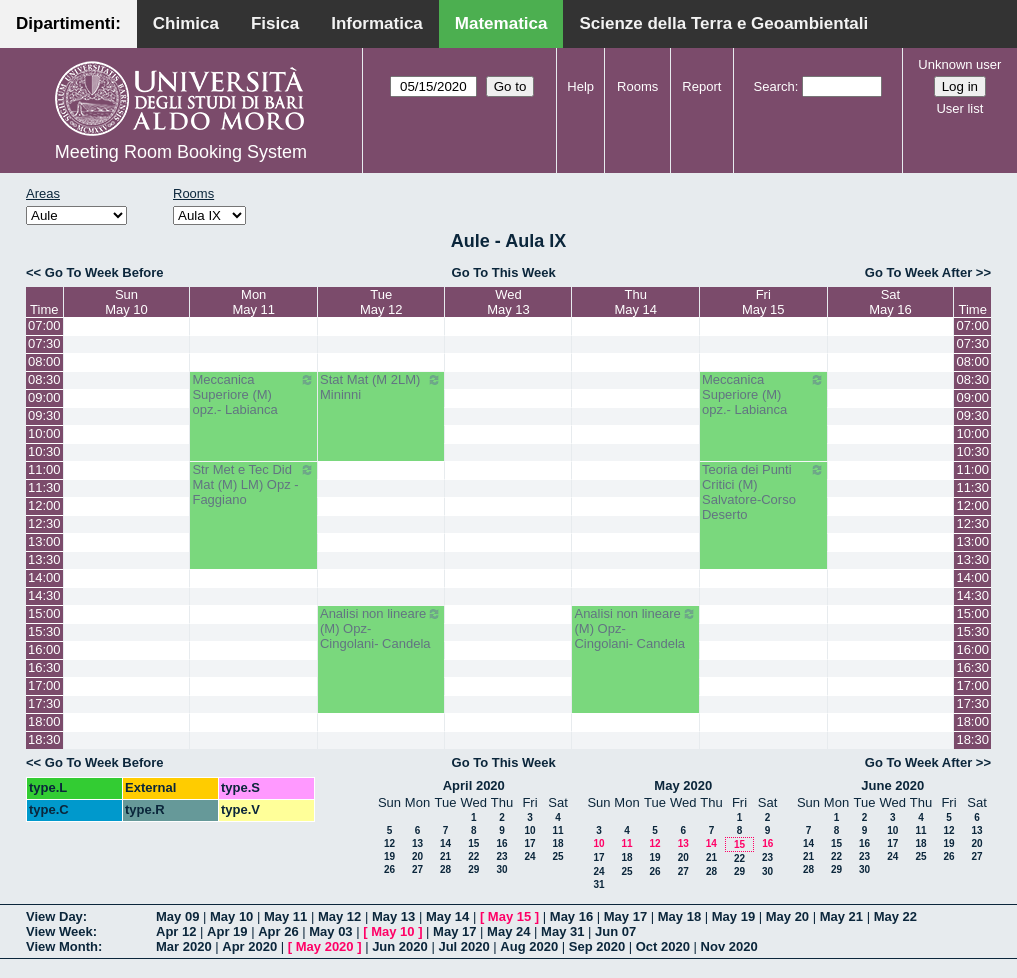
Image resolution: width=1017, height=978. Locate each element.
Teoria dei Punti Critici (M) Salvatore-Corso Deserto (763, 492)
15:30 (44, 631)
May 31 (562, 931)
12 (389, 843)
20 (417, 856)
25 (557, 856)
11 (557, 830)
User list (959, 108)
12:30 (44, 523)
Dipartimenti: (68, 23)
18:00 (44, 721)
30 (501, 869)
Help (580, 86)
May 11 (285, 916)
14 (445, 843)
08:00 (44, 361)
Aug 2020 (529, 946)
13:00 (44, 541)
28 (445, 869)
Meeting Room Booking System (181, 152)
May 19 (733, 916)
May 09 (177, 916)
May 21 (841, 916)
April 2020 (474, 785)
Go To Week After (918, 272)
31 (598, 884)
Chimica (186, 23)
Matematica (501, 23)
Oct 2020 (663, 946)
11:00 (44, 469)
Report (701, 86)
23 (501, 856)
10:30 (44, 451)
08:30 (44, 379)
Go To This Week (504, 272)
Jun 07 (615, 931)
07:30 (44, 343)
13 (417, 843)
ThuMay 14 (635, 302)
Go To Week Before (104, 272)
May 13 (393, 916)
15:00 (44, 613)
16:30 (44, 667)
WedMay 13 (508, 302)
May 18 (679, 916)
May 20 (787, 916)
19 (389, 856)
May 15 (509, 916)
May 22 (895, 916)
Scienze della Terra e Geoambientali (723, 23)
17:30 (44, 703)
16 (501, 843)
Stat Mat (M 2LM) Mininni (381, 387)
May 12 (339, 916)
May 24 (508, 931)
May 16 (571, 916)
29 (473, 869)
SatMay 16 (890, 302)
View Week (59, 931)
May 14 (447, 916)
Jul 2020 (463, 946)
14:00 (44, 577)
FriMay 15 (763, 302)
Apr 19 (227, 931)
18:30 (44, 739)
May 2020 (683, 785)
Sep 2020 (597, 946)
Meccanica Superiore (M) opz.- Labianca (253, 394)
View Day (54, 916)
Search (774, 86)
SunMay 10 (126, 302)
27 (417, 869)
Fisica (275, 23)
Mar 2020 (184, 946)
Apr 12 (176, 931)
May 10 (231, 916)
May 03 (330, 931)
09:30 (44, 415)
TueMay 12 (381, 302)
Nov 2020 (729, 946)
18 (557, 843)
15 (473, 843)
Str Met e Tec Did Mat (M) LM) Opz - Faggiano (253, 484)
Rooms (637, 86)
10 (529, 830)
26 (389, 869)
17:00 (44, 685)
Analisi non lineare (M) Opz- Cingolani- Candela (381, 628)
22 (473, 856)
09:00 (44, 397)
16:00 (44, 649)
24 (529, 856)
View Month (62, 946)
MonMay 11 (253, 302)
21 (445, 856)
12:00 (44, 505)
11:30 (44, 487)
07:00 (44, 325)
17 (529, 843)
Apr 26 (278, 931)
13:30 (44, 559)
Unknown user (959, 64)
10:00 (44, 433)
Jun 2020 (400, 946)
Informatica (377, 23)
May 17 (625, 916)
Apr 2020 (249, 946)
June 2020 (892, 785)
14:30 (44, 595)
